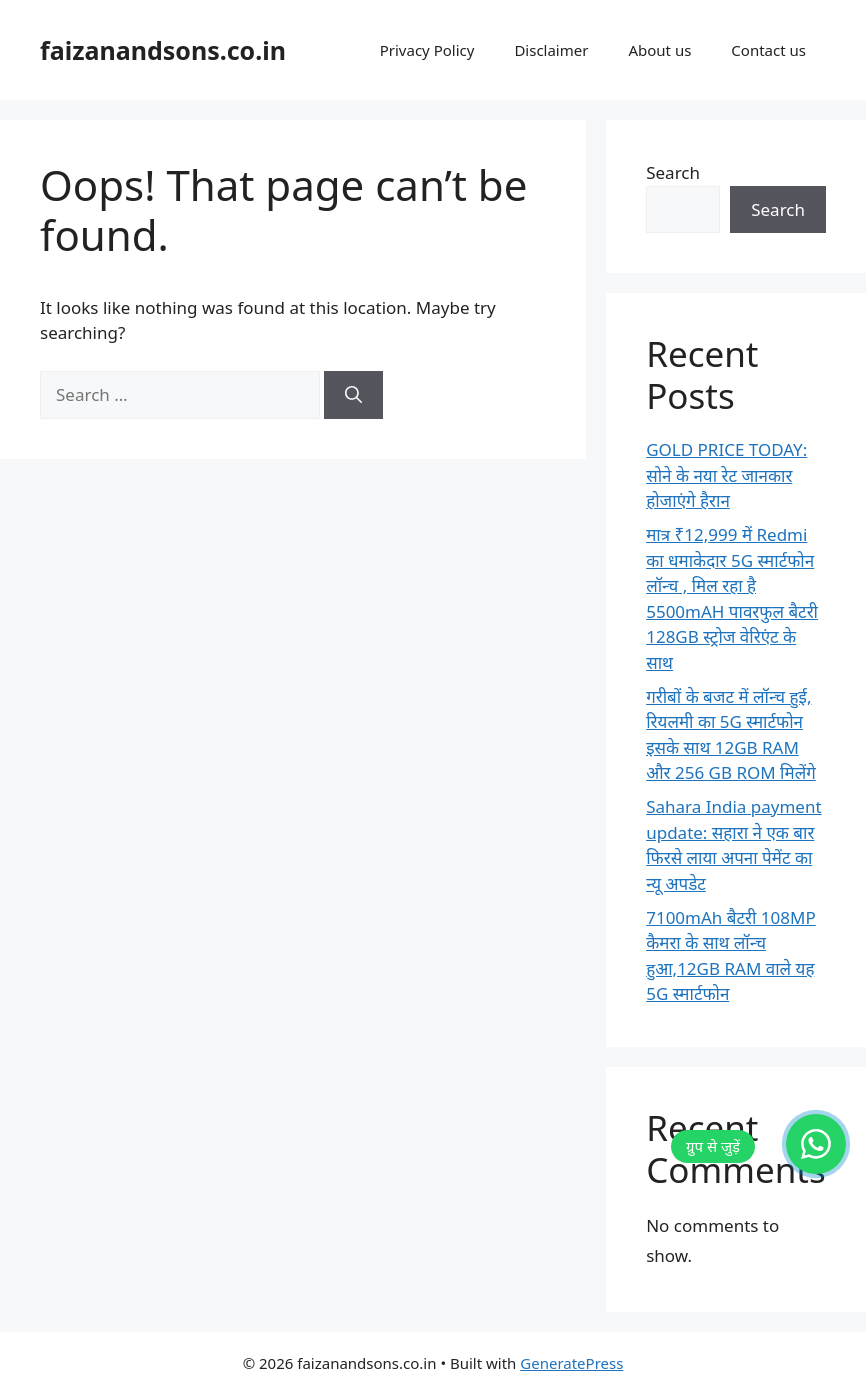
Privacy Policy (427, 50)
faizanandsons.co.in (163, 50)
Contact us (768, 50)
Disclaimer (551, 50)
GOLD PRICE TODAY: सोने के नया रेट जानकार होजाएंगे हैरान (726, 475)
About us (659, 50)
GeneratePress (571, 1363)
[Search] (353, 395)
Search (673, 172)
